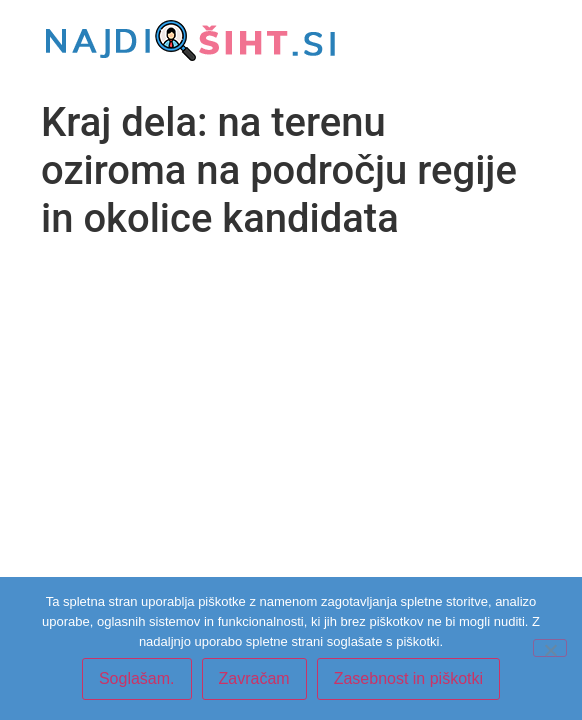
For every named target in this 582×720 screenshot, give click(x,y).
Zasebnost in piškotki (408, 678)
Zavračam (254, 678)
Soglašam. (137, 678)
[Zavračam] (550, 648)
